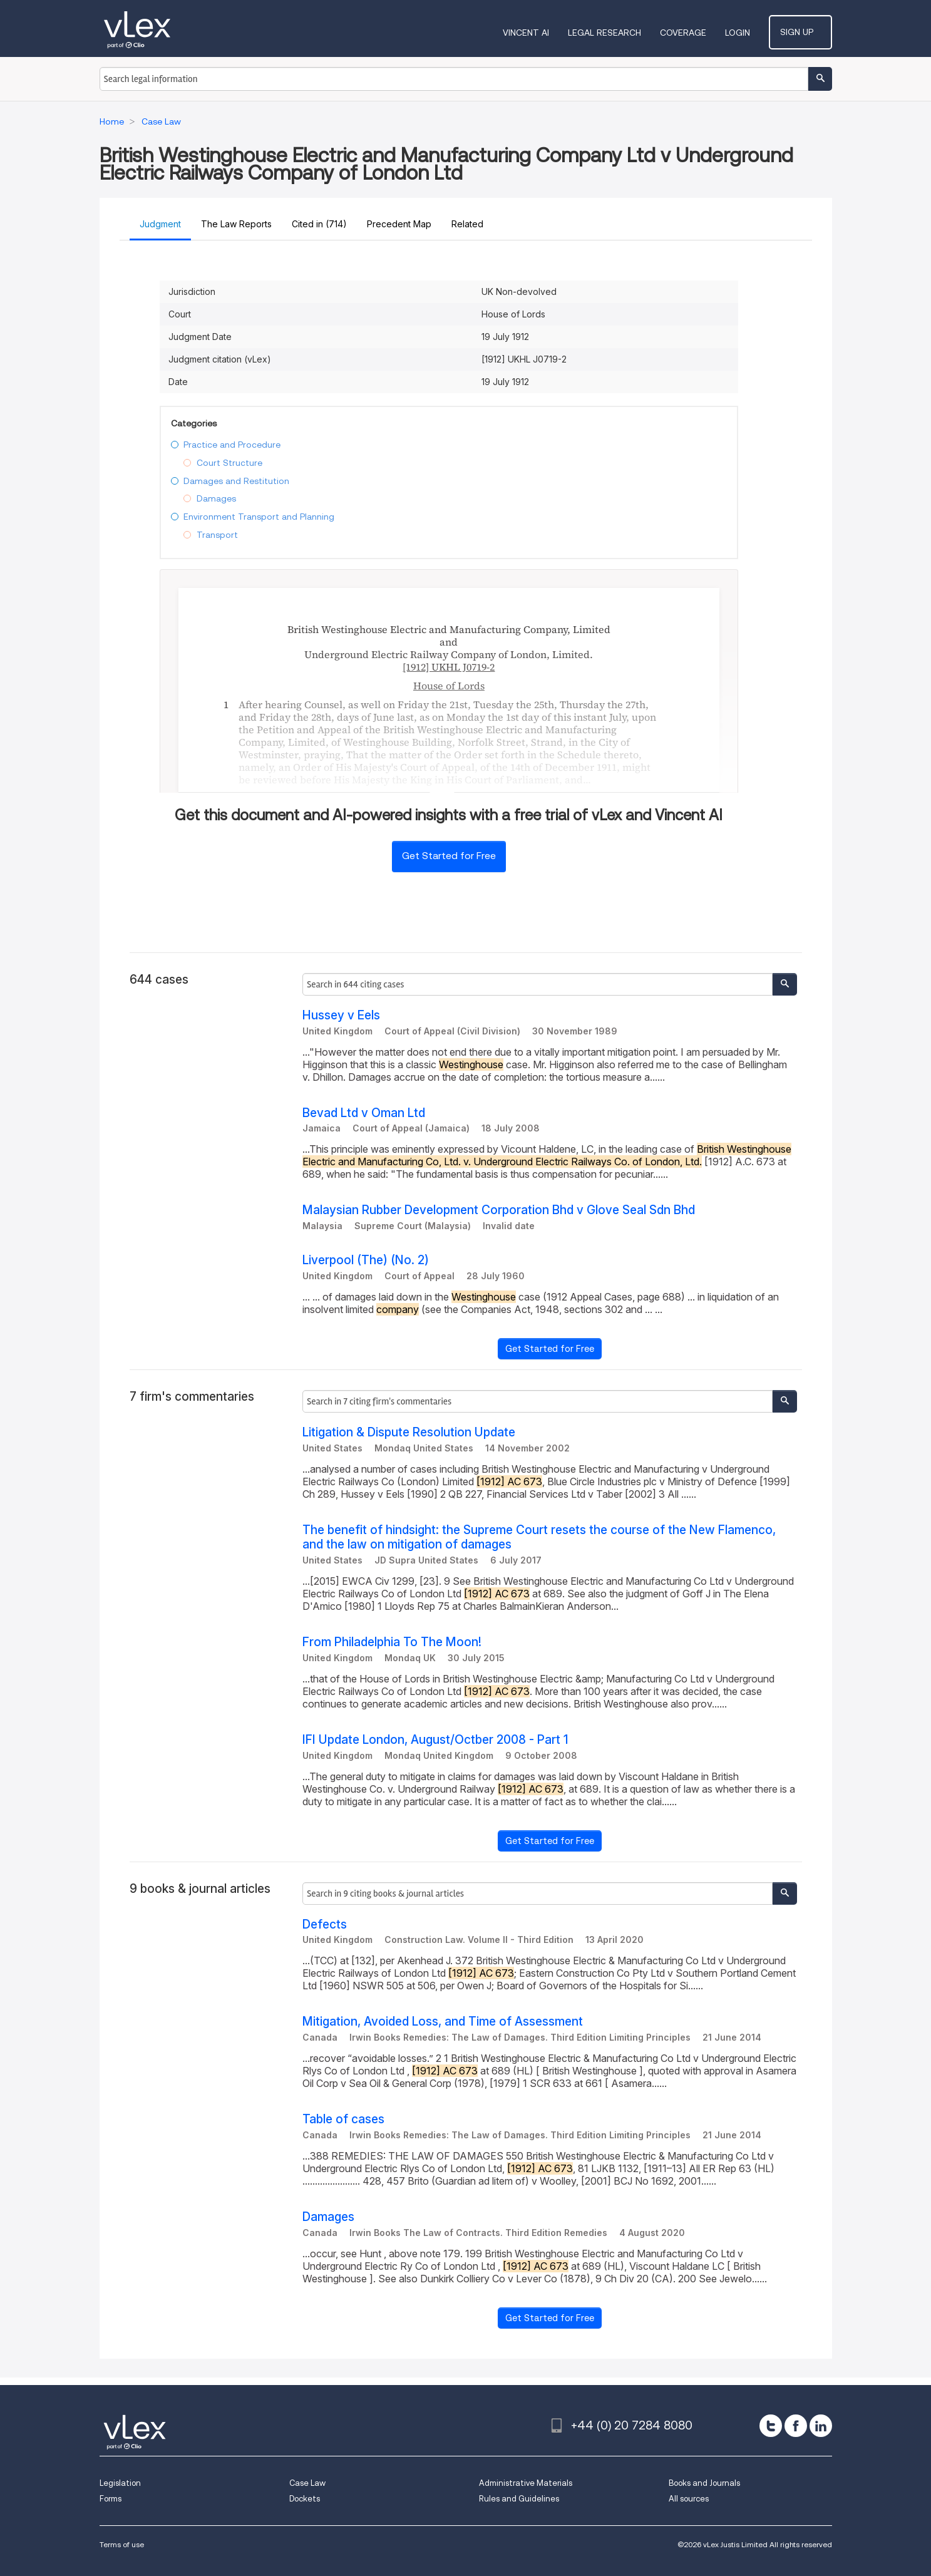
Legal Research (617, 33)
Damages (328, 2217)
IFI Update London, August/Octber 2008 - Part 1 (435, 1740)
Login (750, 33)
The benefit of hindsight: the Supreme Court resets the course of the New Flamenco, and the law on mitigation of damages (539, 1537)
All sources (689, 2498)
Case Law (307, 2483)
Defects (324, 1924)
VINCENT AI (538, 33)
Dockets (304, 2498)
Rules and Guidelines (519, 2498)
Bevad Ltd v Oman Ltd (363, 1113)
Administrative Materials (525, 2483)
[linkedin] (821, 2425)
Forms (110, 2498)
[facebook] (795, 2425)
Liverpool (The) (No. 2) (365, 1260)
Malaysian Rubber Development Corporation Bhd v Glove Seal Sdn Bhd (498, 1210)
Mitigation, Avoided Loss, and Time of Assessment (442, 2021)
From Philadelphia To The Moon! (391, 1642)
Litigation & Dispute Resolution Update (408, 1432)
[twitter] (770, 2425)
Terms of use (122, 2544)
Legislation (120, 2483)
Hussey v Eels (341, 1015)
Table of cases (343, 2119)
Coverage (695, 33)
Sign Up (806, 32)
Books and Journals (704, 2483)
